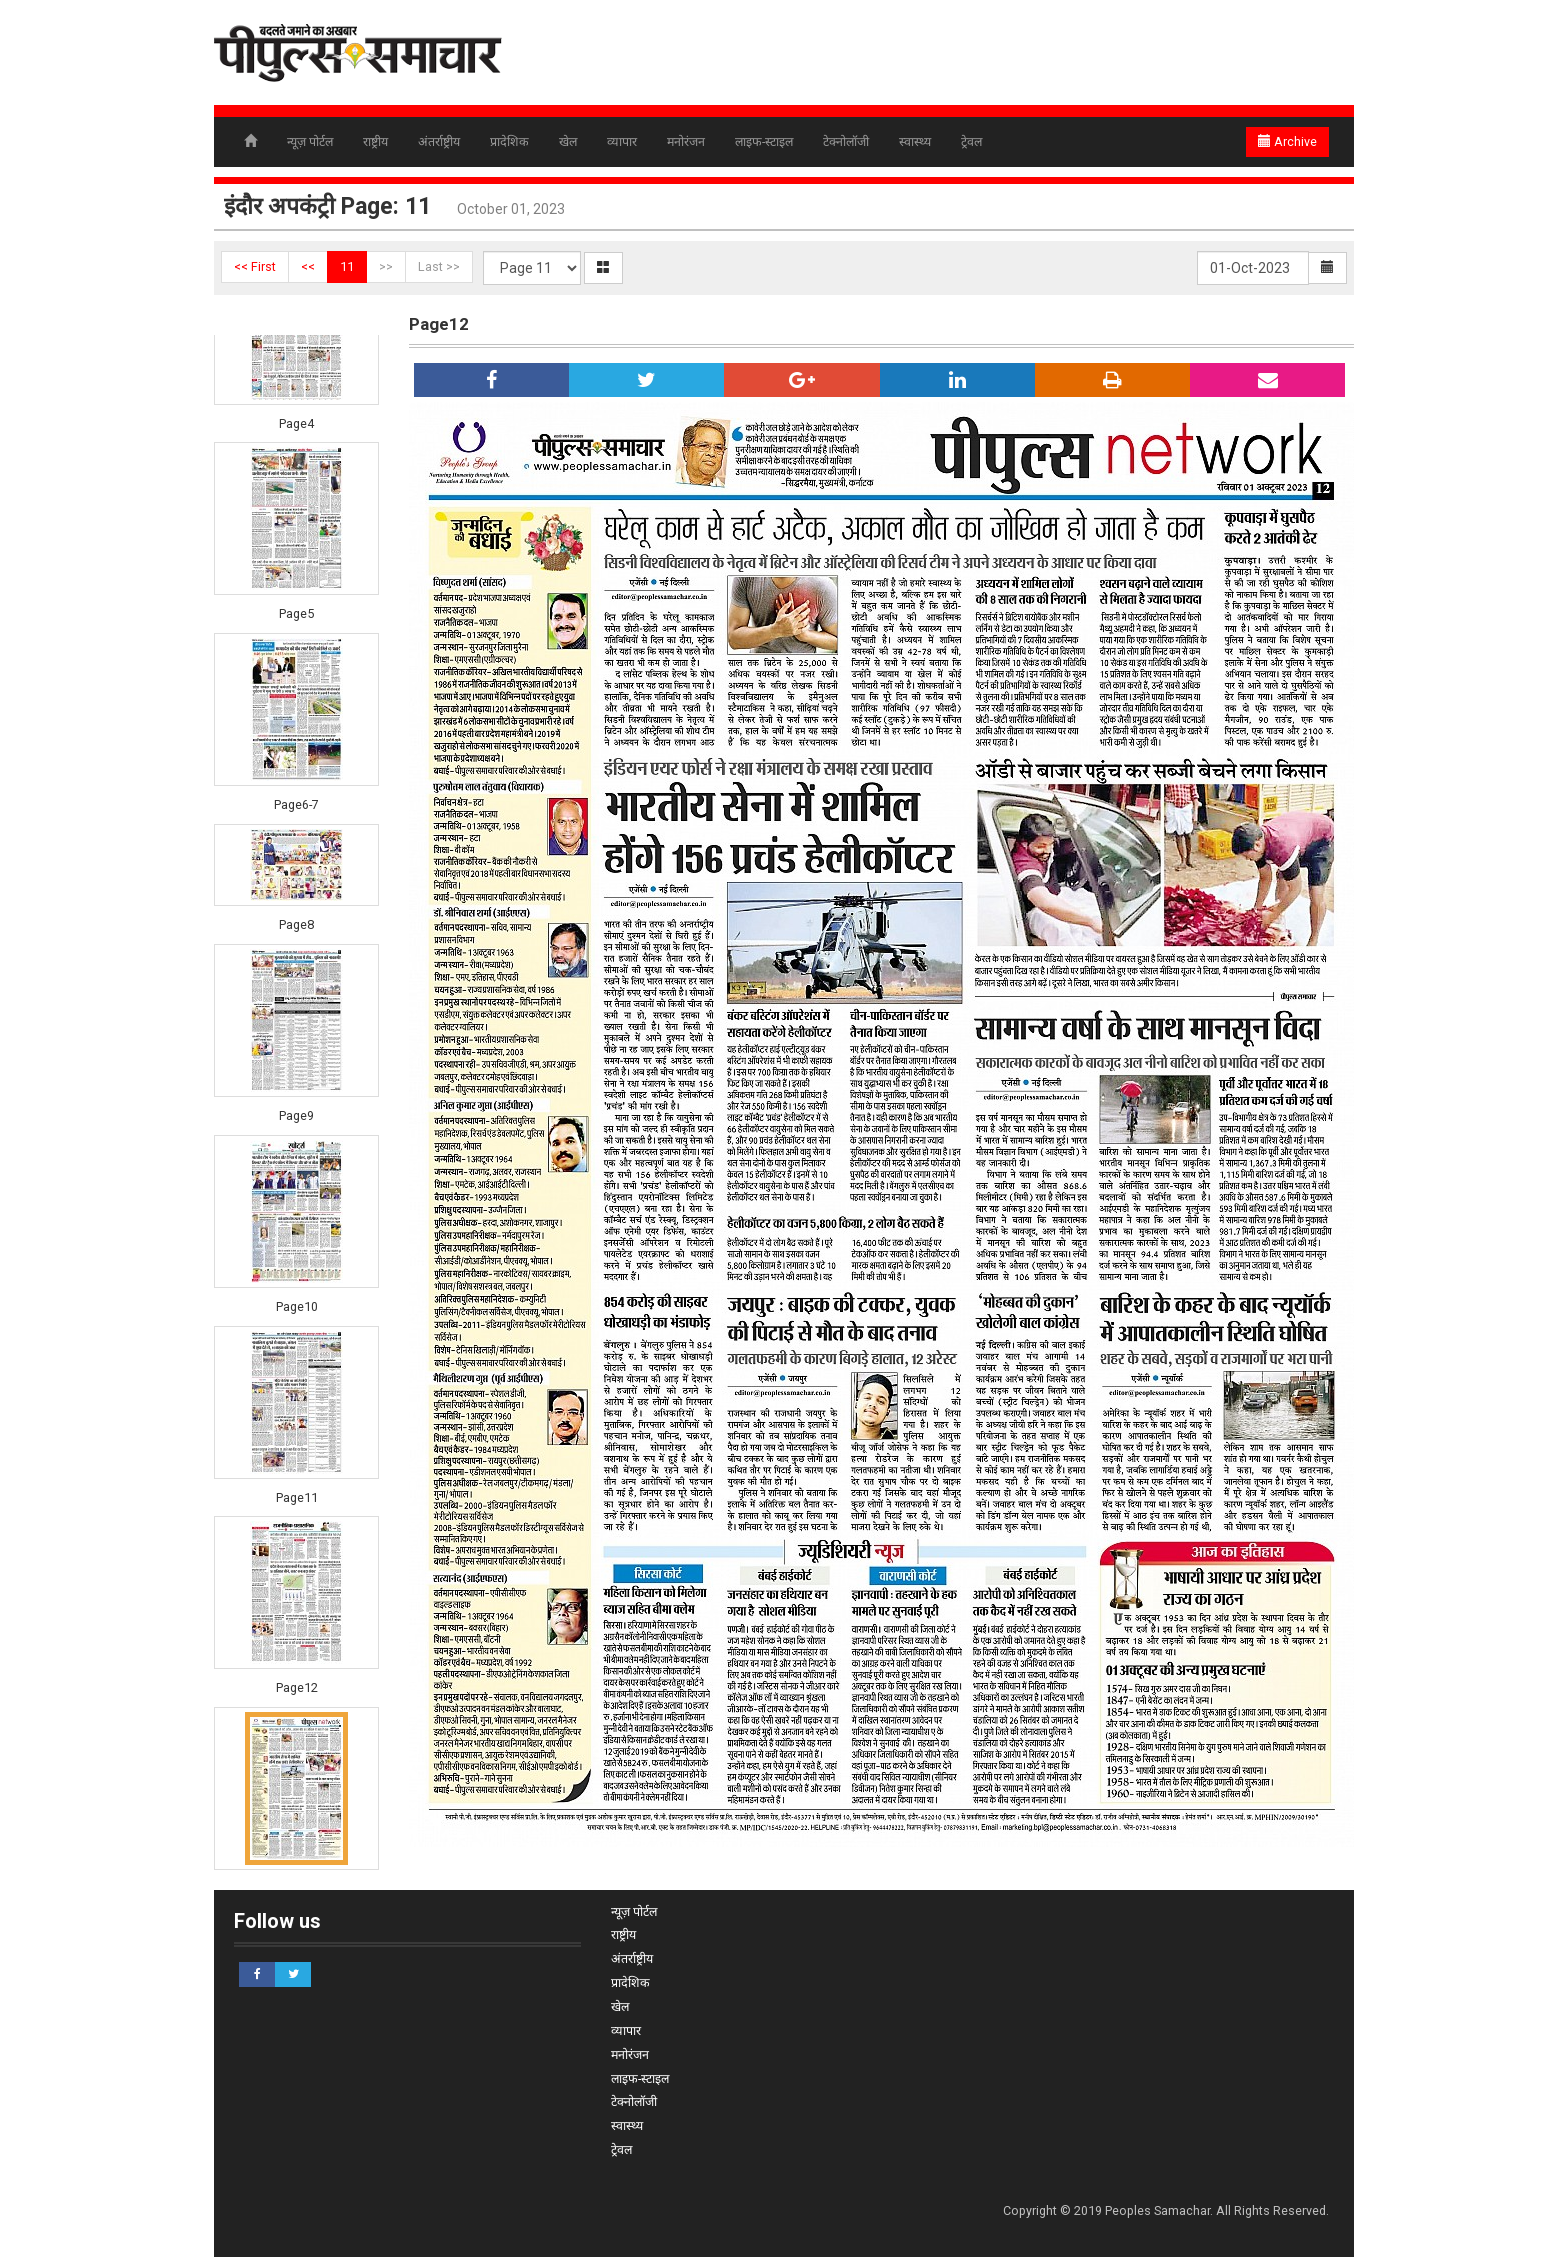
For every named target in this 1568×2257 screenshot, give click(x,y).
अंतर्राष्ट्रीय (439, 141)
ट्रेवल (971, 141)
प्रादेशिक (509, 141)
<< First (255, 266)
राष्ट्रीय (375, 141)
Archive (1287, 141)
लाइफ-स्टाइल (764, 141)
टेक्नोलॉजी (846, 141)
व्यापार (622, 141)
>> (386, 266)
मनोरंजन (686, 141)
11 (347, 266)
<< (308, 266)
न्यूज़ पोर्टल (310, 141)
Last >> (439, 266)
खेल (568, 141)
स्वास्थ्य (915, 141)
